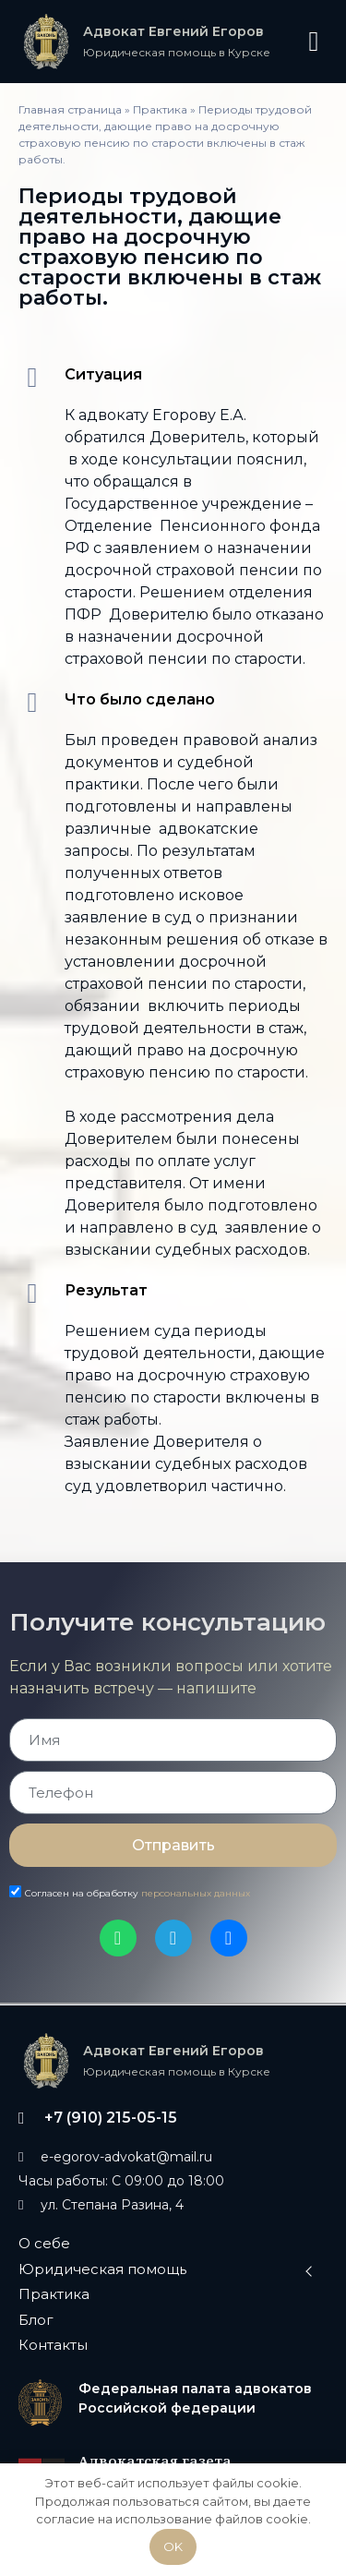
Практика (160, 109)
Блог (36, 2320)
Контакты (53, 2344)
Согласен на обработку (137, 1893)
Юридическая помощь (102, 2269)
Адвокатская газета (155, 2460)
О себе (44, 2243)
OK (173, 2546)
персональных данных (195, 1893)
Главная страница (70, 109)
